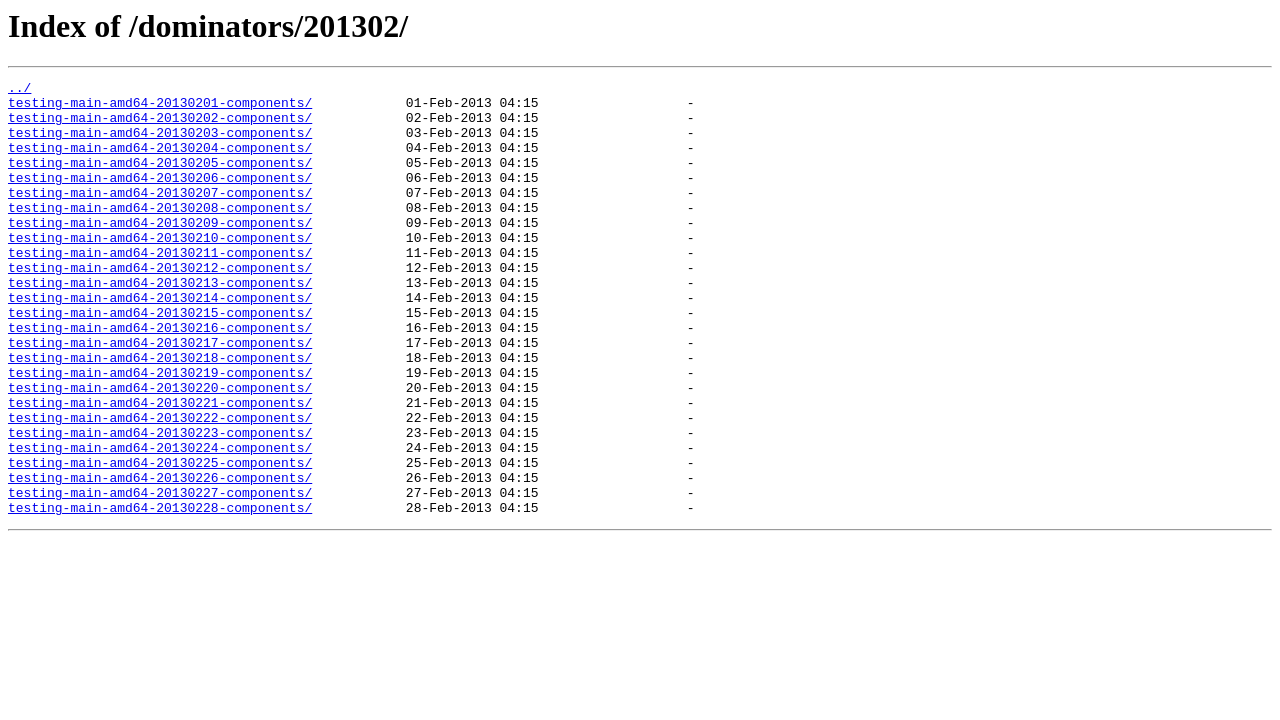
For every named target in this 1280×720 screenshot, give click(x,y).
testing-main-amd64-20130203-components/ (160, 144)
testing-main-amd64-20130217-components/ (160, 396)
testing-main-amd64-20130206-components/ (160, 198)
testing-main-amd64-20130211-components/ (160, 288)
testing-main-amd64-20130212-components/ (160, 306)
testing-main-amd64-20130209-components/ (160, 252)
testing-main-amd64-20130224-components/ (160, 522)
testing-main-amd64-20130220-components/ (160, 450)
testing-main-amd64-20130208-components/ (160, 234)
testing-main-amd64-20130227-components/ (160, 576)
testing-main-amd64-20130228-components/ (160, 594)
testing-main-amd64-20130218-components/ (160, 414)
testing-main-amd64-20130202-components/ (160, 126)
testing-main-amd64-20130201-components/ (160, 108)
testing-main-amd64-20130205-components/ (160, 180)
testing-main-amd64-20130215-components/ (160, 360)
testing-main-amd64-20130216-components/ (160, 378)
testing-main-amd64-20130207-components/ (160, 216)
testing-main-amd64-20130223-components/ (160, 504)
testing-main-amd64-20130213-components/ (160, 324)
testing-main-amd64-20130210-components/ (160, 270)
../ (19, 90)
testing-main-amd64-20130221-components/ (160, 468)
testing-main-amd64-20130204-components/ (160, 162)
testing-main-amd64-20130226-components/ (160, 558)
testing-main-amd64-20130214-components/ (160, 342)
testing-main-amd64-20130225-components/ (160, 540)
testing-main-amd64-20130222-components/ (160, 486)
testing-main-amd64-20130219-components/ (160, 432)
